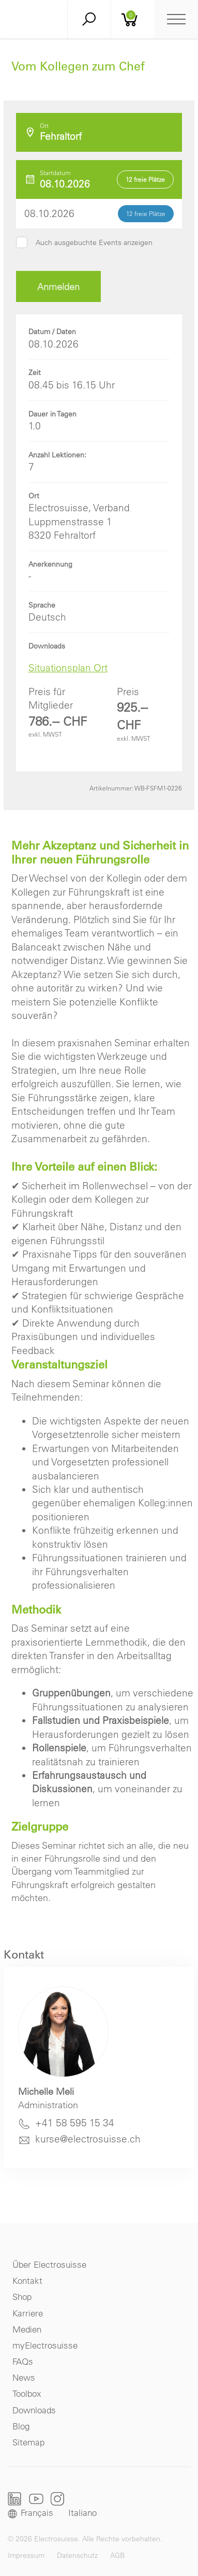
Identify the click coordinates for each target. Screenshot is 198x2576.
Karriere (27, 2313)
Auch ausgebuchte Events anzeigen (94, 242)
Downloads (34, 2410)
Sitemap (28, 2442)
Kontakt (27, 2280)
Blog (20, 2426)
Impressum (26, 2555)
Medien (26, 2329)
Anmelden (58, 287)
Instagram (57, 2499)
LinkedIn (15, 2499)
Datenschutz (77, 2555)
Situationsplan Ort (68, 667)
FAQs (22, 2361)
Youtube (36, 2498)
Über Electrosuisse (49, 2264)
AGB (117, 2555)
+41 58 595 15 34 (74, 2123)
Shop (22, 2296)
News (23, 2377)
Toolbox (26, 2393)
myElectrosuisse (45, 2345)
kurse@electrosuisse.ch (88, 2139)
